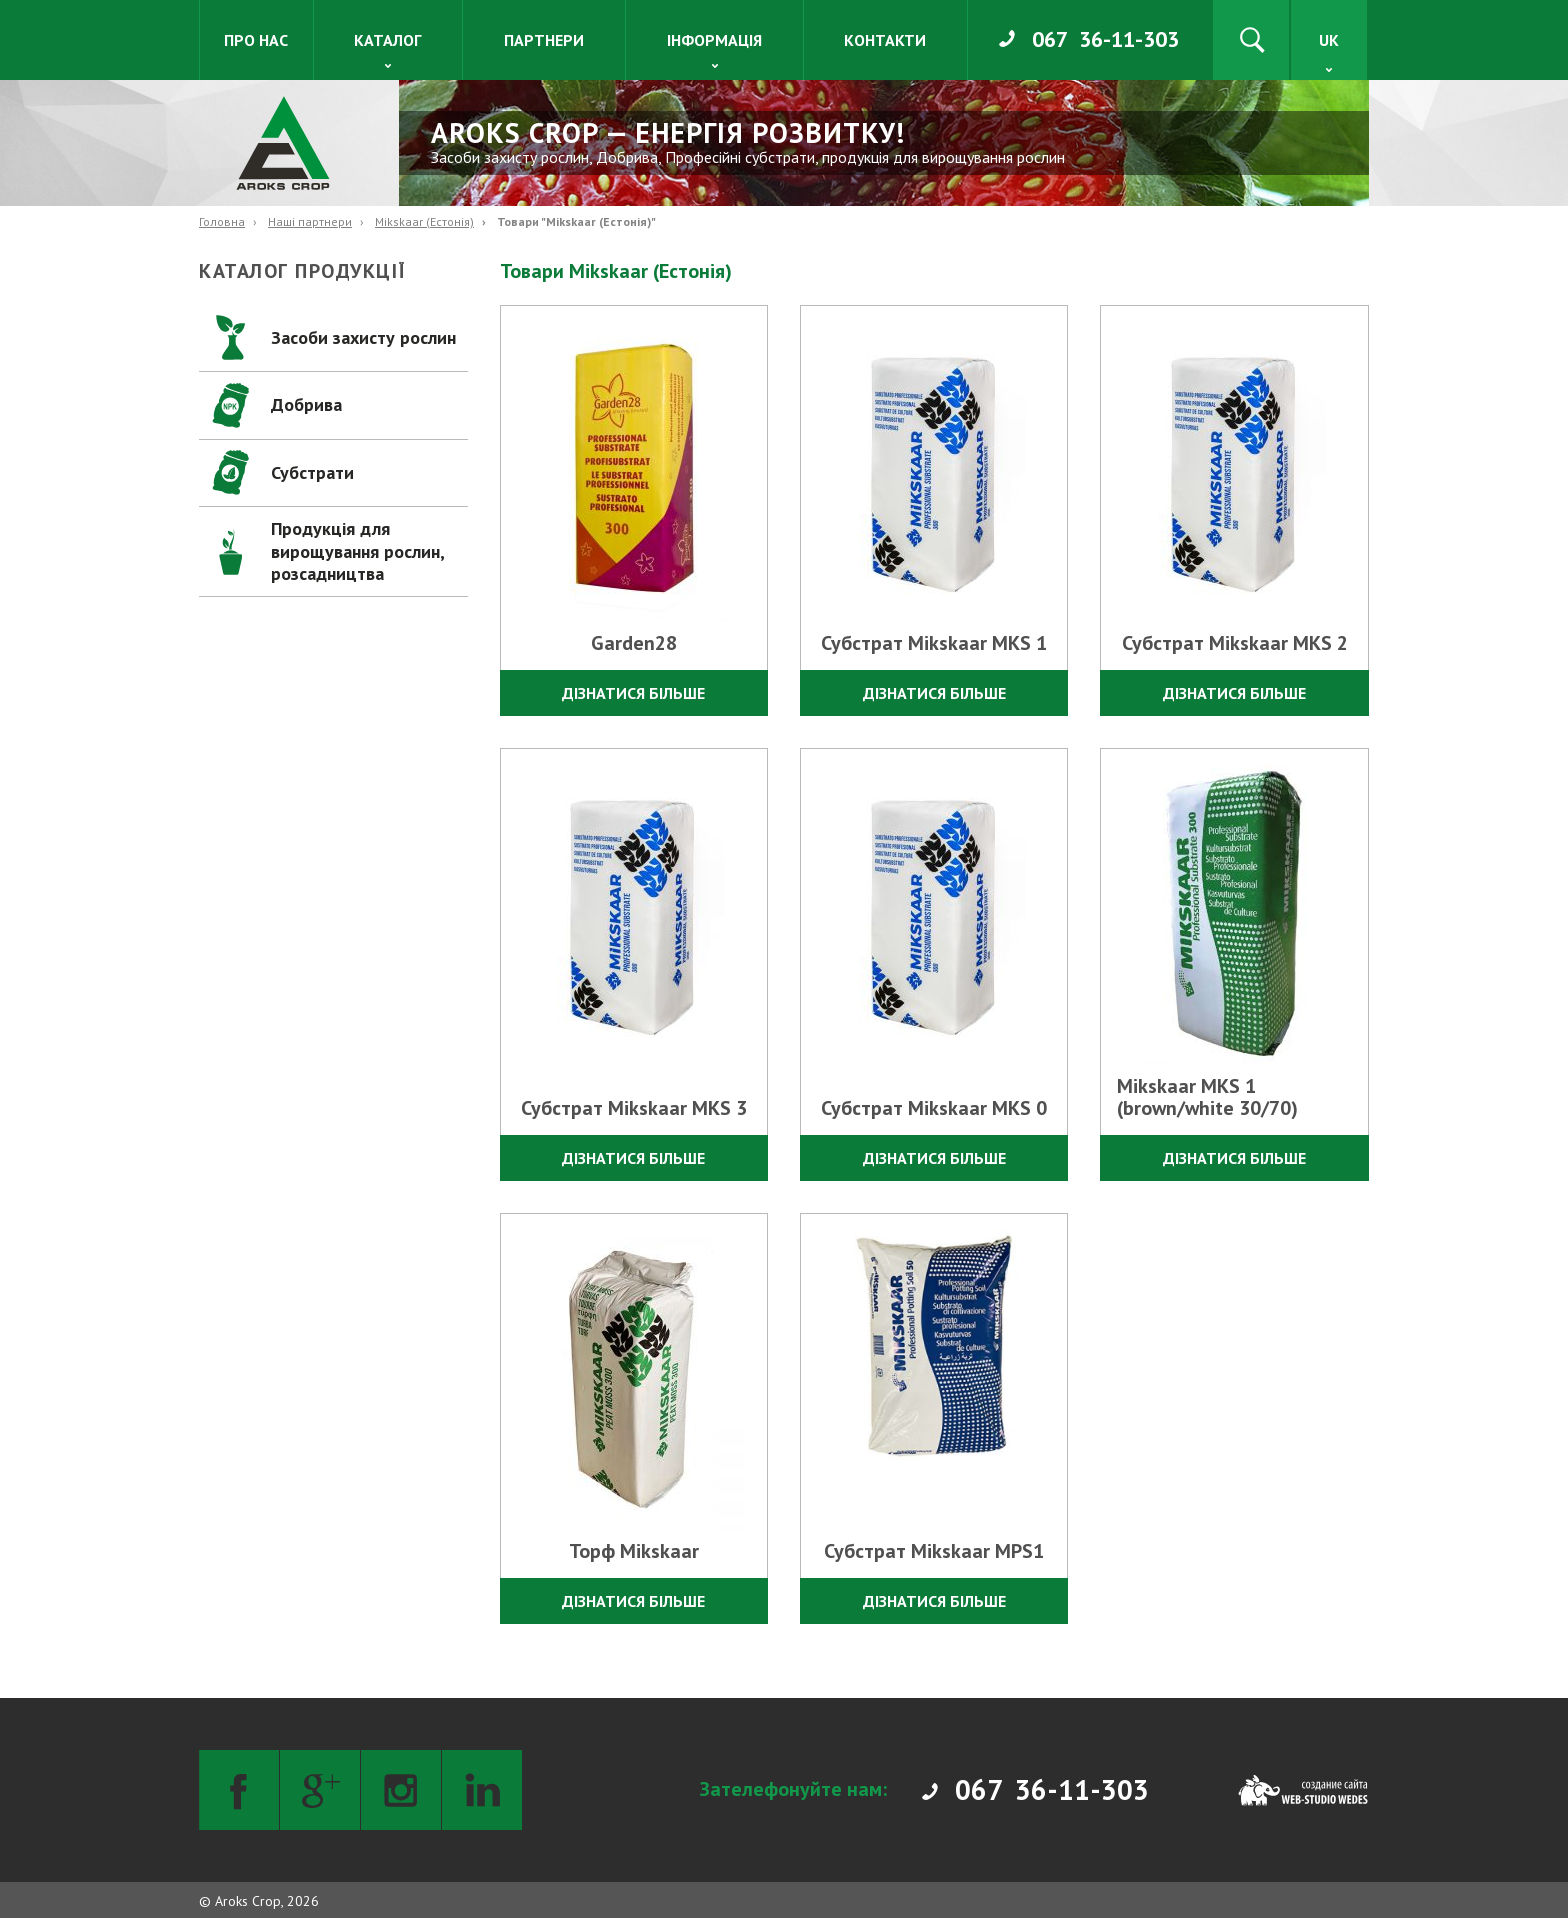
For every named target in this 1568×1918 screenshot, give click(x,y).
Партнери (544, 40)
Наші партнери (310, 221)
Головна (222, 221)
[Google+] (320, 1790)
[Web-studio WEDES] (1303, 1790)
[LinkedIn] (482, 1790)
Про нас (256, 40)
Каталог (387, 40)
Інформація (714, 40)
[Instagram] (401, 1790)
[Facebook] (239, 1790)
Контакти (885, 40)
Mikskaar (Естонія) (424, 221)
